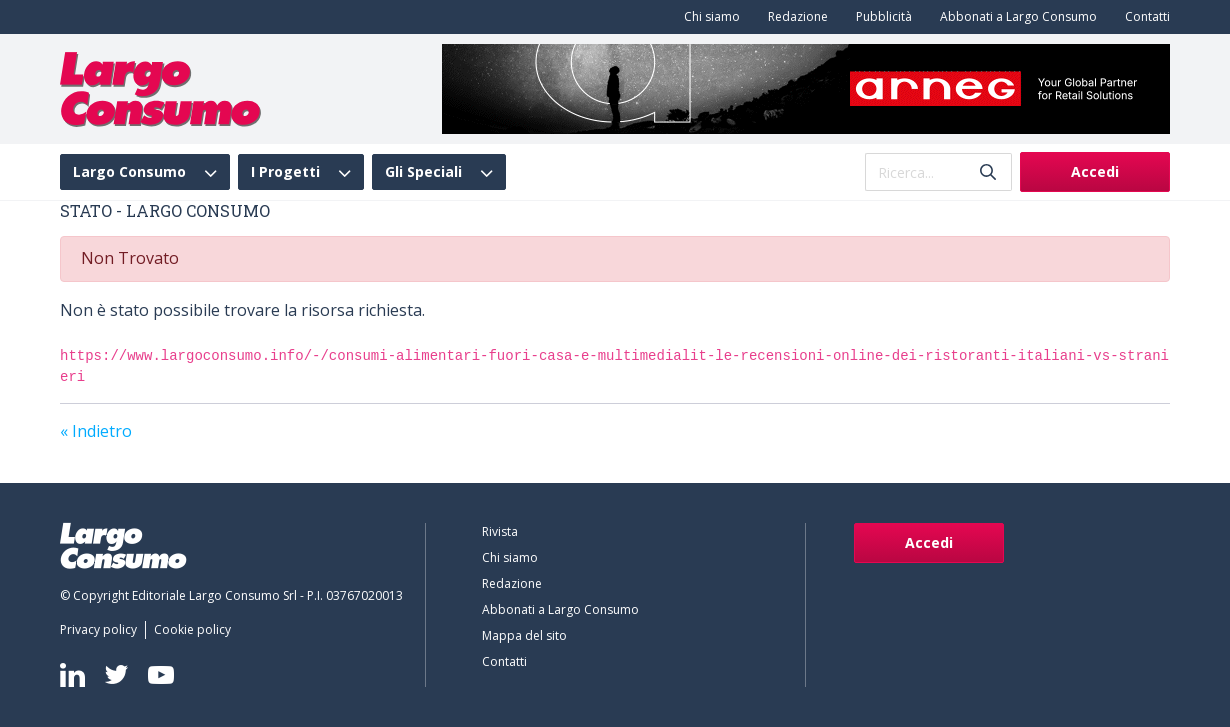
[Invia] (988, 172)
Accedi (1095, 171)
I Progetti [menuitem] (285, 172)
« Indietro (96, 431)
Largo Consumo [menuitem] (129, 172)
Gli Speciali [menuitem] (423, 172)
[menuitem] (708, 17)
